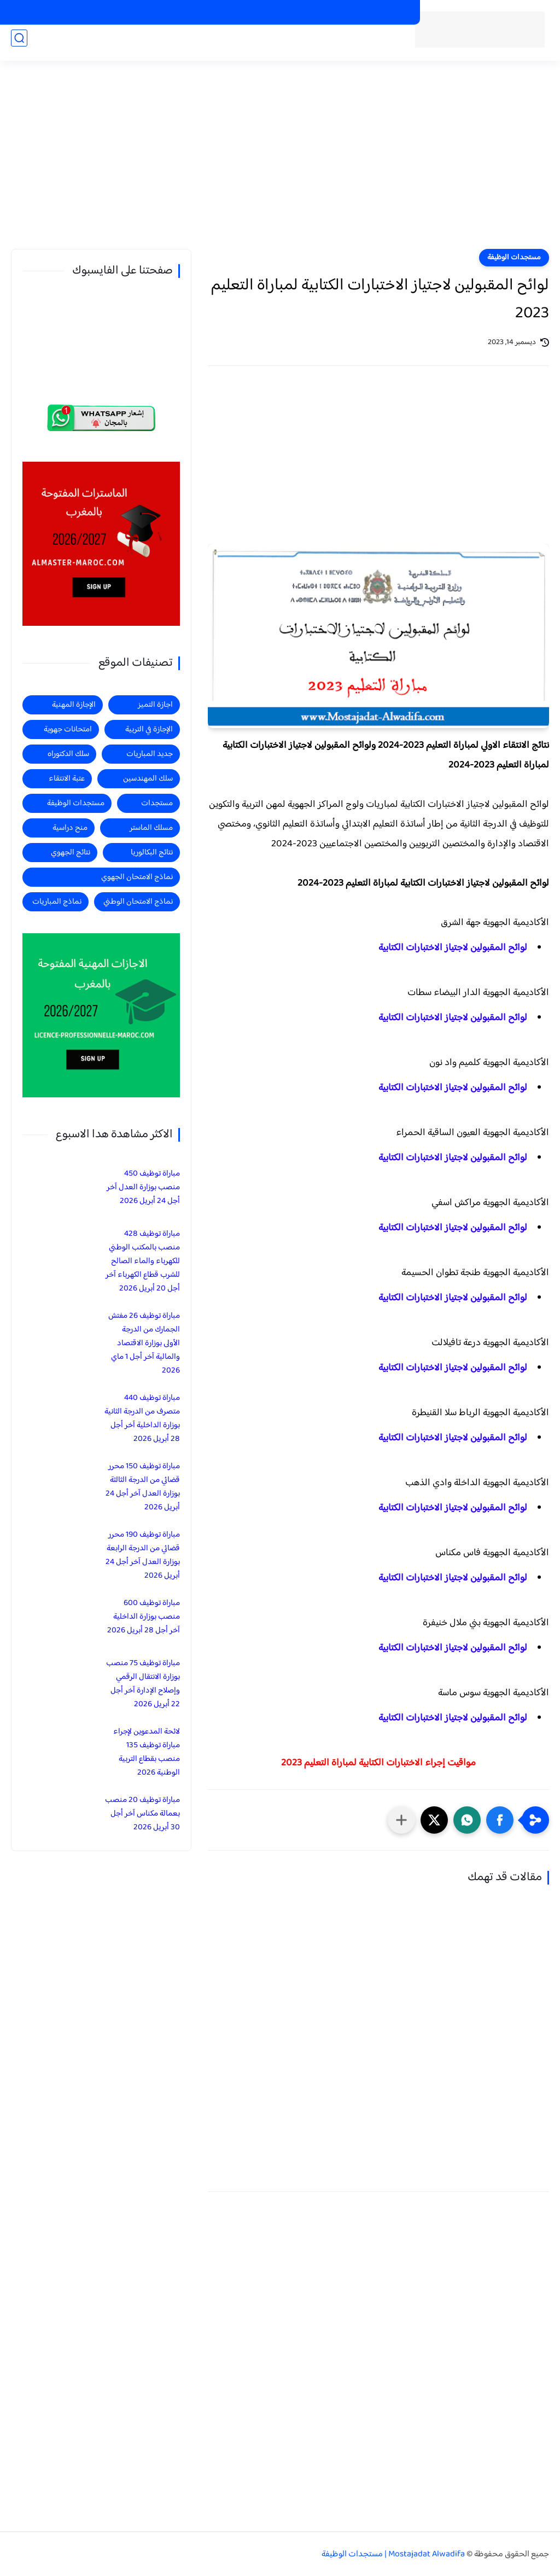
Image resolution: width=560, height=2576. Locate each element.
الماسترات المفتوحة (378, 12)
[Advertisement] (280, 164)
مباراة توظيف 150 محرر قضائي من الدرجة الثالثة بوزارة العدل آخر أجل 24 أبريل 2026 (143, 1486)
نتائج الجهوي (70, 852)
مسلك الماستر (151, 828)
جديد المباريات (253, 45)
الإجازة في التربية (149, 729)
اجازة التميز (52, 45)
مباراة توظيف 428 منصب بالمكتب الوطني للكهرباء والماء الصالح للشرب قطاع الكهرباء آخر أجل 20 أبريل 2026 (143, 1261)
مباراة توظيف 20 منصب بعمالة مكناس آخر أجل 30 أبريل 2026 (142, 1813)
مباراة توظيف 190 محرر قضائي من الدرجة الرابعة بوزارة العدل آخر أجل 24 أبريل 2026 (143, 1555)
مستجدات (201, 45)
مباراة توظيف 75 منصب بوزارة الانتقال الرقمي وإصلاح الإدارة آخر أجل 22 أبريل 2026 (143, 1683)
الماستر (12, 45)
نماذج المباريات (56, 902)
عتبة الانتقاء (67, 779)
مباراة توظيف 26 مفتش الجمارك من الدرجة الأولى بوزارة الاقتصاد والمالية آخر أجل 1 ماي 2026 (144, 1343)
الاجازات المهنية (313, 12)
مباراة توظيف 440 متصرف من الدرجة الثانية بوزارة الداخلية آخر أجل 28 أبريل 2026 (142, 1418)
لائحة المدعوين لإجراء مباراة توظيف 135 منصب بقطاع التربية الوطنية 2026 (146, 1752)
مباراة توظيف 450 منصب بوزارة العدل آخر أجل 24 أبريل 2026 (143, 1187)
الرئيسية (371, 45)
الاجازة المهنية (104, 45)
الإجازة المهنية (74, 705)
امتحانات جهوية (68, 729)
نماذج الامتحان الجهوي (137, 877)
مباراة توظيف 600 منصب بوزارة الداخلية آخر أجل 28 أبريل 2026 (143, 1616)
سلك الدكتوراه (68, 754)
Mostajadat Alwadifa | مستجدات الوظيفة (393, 2554)
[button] (500, 1820)
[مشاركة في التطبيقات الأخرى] (401, 1820)
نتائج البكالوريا (152, 852)
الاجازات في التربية (251, 12)
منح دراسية (196, 12)
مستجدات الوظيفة (318, 45)
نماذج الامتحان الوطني (138, 902)
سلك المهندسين (148, 779)
